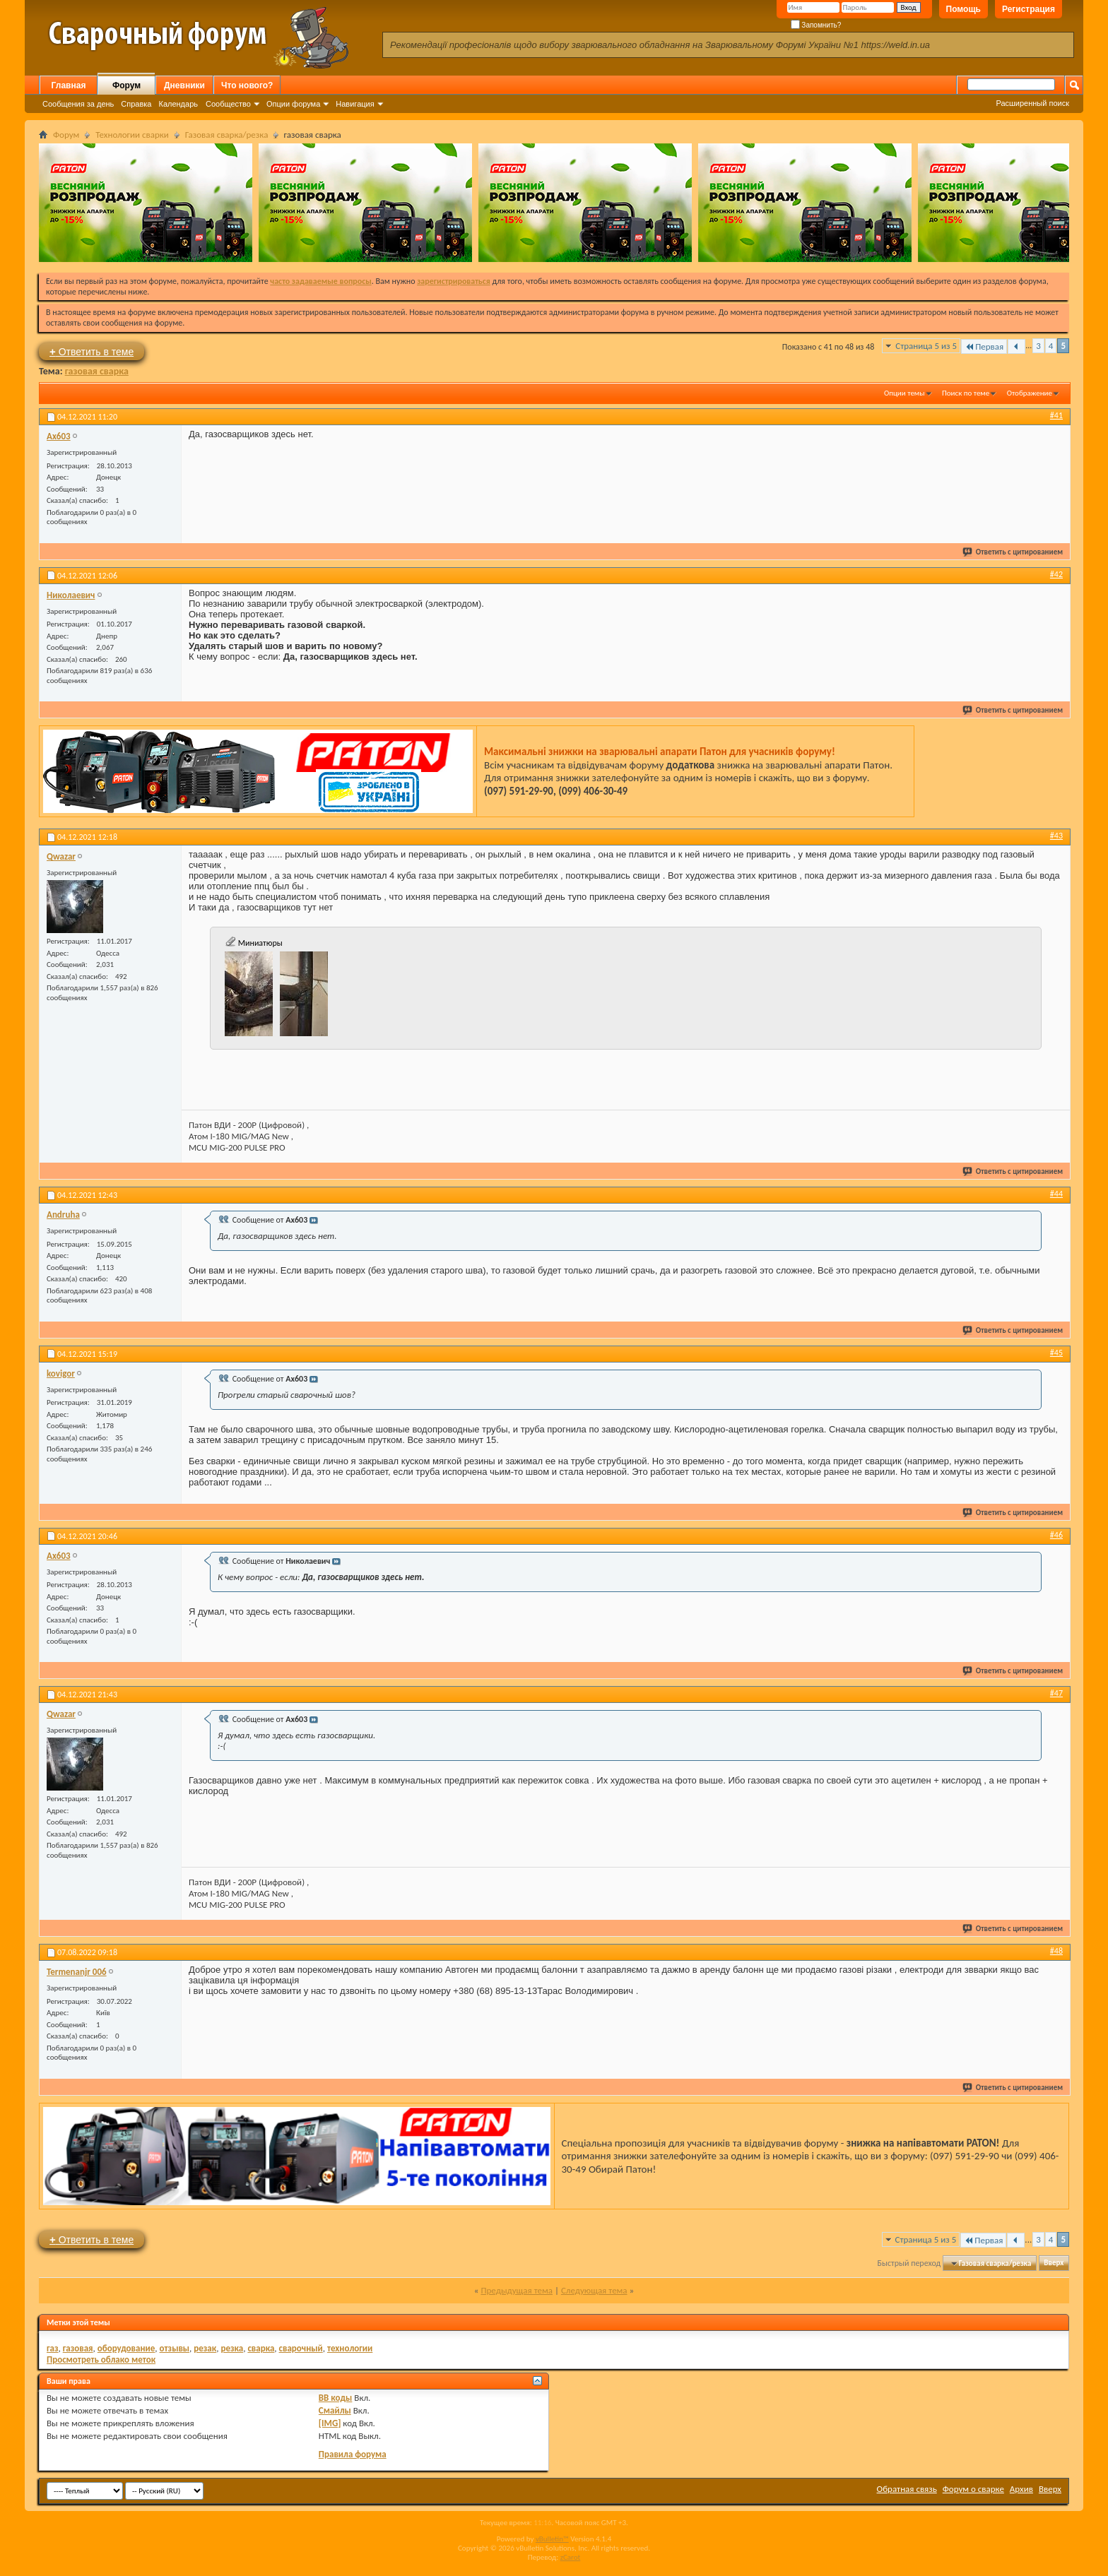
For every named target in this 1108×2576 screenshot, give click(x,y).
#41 (1056, 415)
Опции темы (904, 393)
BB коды (336, 2397)
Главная (69, 85)
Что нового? (247, 85)
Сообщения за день (78, 104)
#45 (1056, 1353)
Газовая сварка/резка (227, 134)
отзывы (175, 2348)
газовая (78, 2348)
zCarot (570, 2557)
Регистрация (1028, 9)
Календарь (178, 104)
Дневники (184, 85)
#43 (1056, 836)
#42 (1056, 574)
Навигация (355, 104)
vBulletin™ (552, 2539)
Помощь (963, 9)
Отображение (1029, 393)
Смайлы (335, 2410)
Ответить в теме (91, 351)
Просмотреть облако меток (101, 2359)
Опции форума (293, 104)
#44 (1056, 1194)
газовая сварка (97, 371)
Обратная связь (907, 2488)
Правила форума (353, 2454)
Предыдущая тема (517, 2290)
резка (231, 2348)
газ (53, 2348)
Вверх (1053, 2263)
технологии (349, 2348)
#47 (1056, 1693)
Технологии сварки (132, 134)
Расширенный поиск (1032, 103)
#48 (1056, 1951)
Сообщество (228, 104)
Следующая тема (594, 2290)
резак (205, 2348)
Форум (126, 85)
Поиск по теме (965, 393)
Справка (136, 104)
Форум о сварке (973, 2488)
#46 (1056, 1535)
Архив (1021, 2488)
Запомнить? (816, 25)
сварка (260, 2348)
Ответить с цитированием (1013, 552)
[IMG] (330, 2423)
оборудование (126, 2348)
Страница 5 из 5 (926, 345)
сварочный (301, 2348)
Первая (984, 346)
